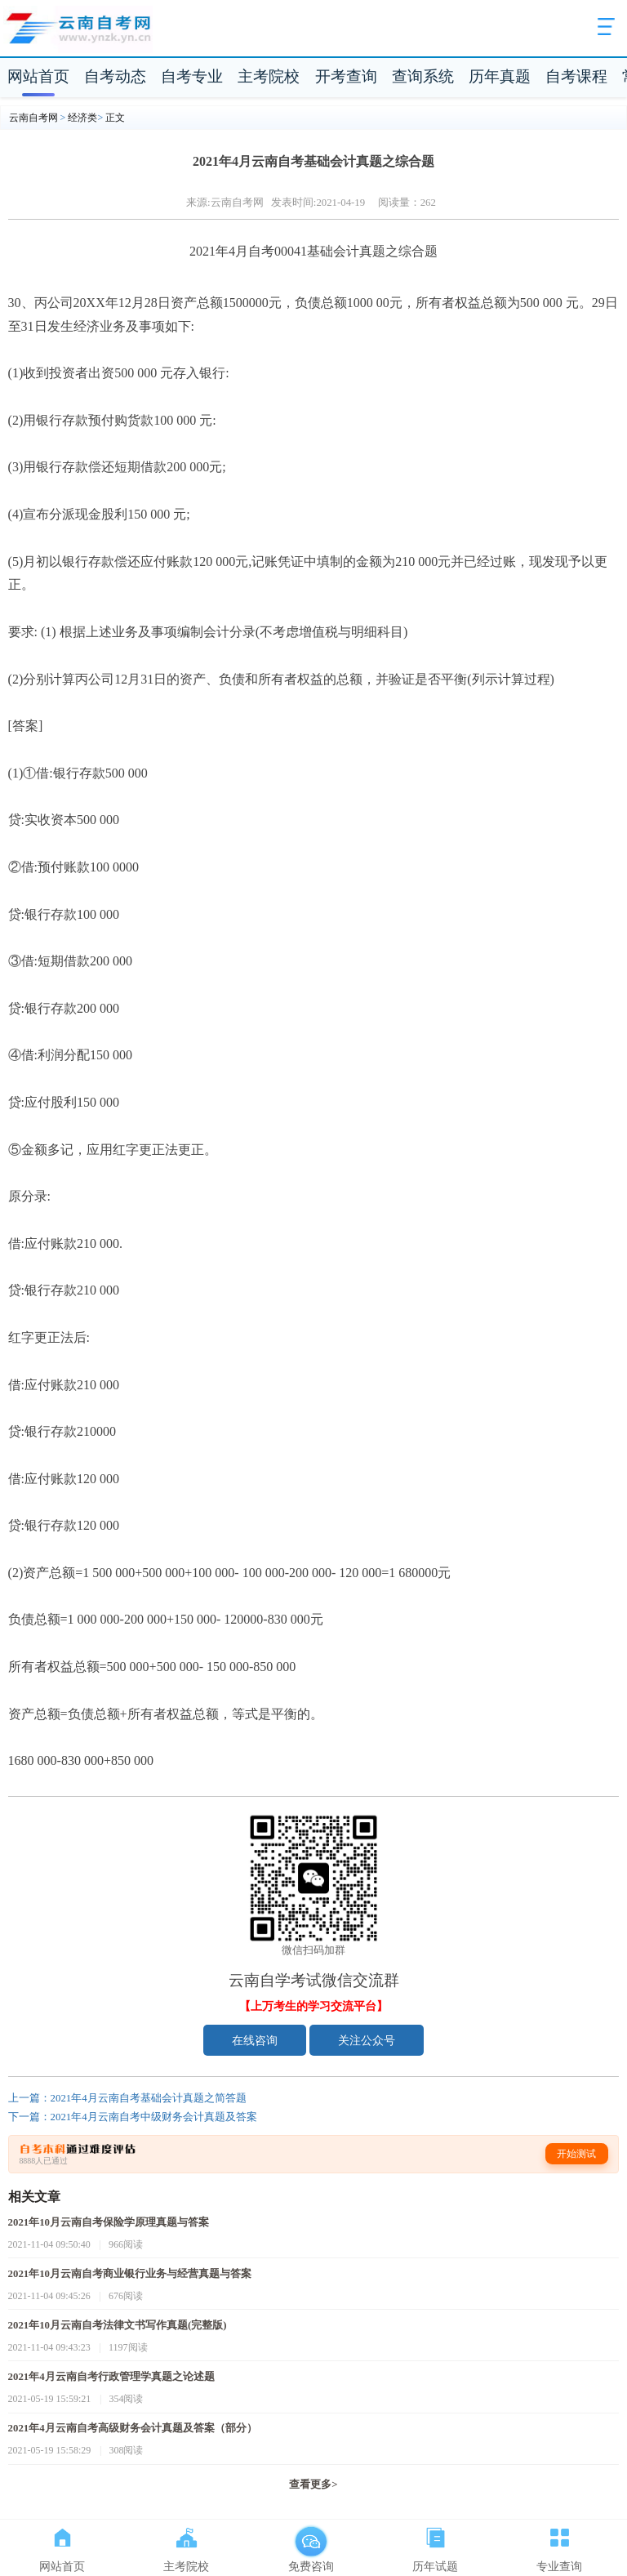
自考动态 (115, 76)
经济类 (82, 117)
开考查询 (346, 76)
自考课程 (576, 76)
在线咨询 (255, 2040)
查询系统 (423, 76)
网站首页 (38, 76)
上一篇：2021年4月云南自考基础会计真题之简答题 (127, 2098)
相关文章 (34, 2197)
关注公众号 (366, 2040)
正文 (115, 117)
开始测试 (576, 2153)
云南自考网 (33, 117)
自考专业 (192, 76)
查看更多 (313, 2484)
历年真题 (500, 76)
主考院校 (269, 76)
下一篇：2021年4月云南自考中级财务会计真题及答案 (132, 2117)
